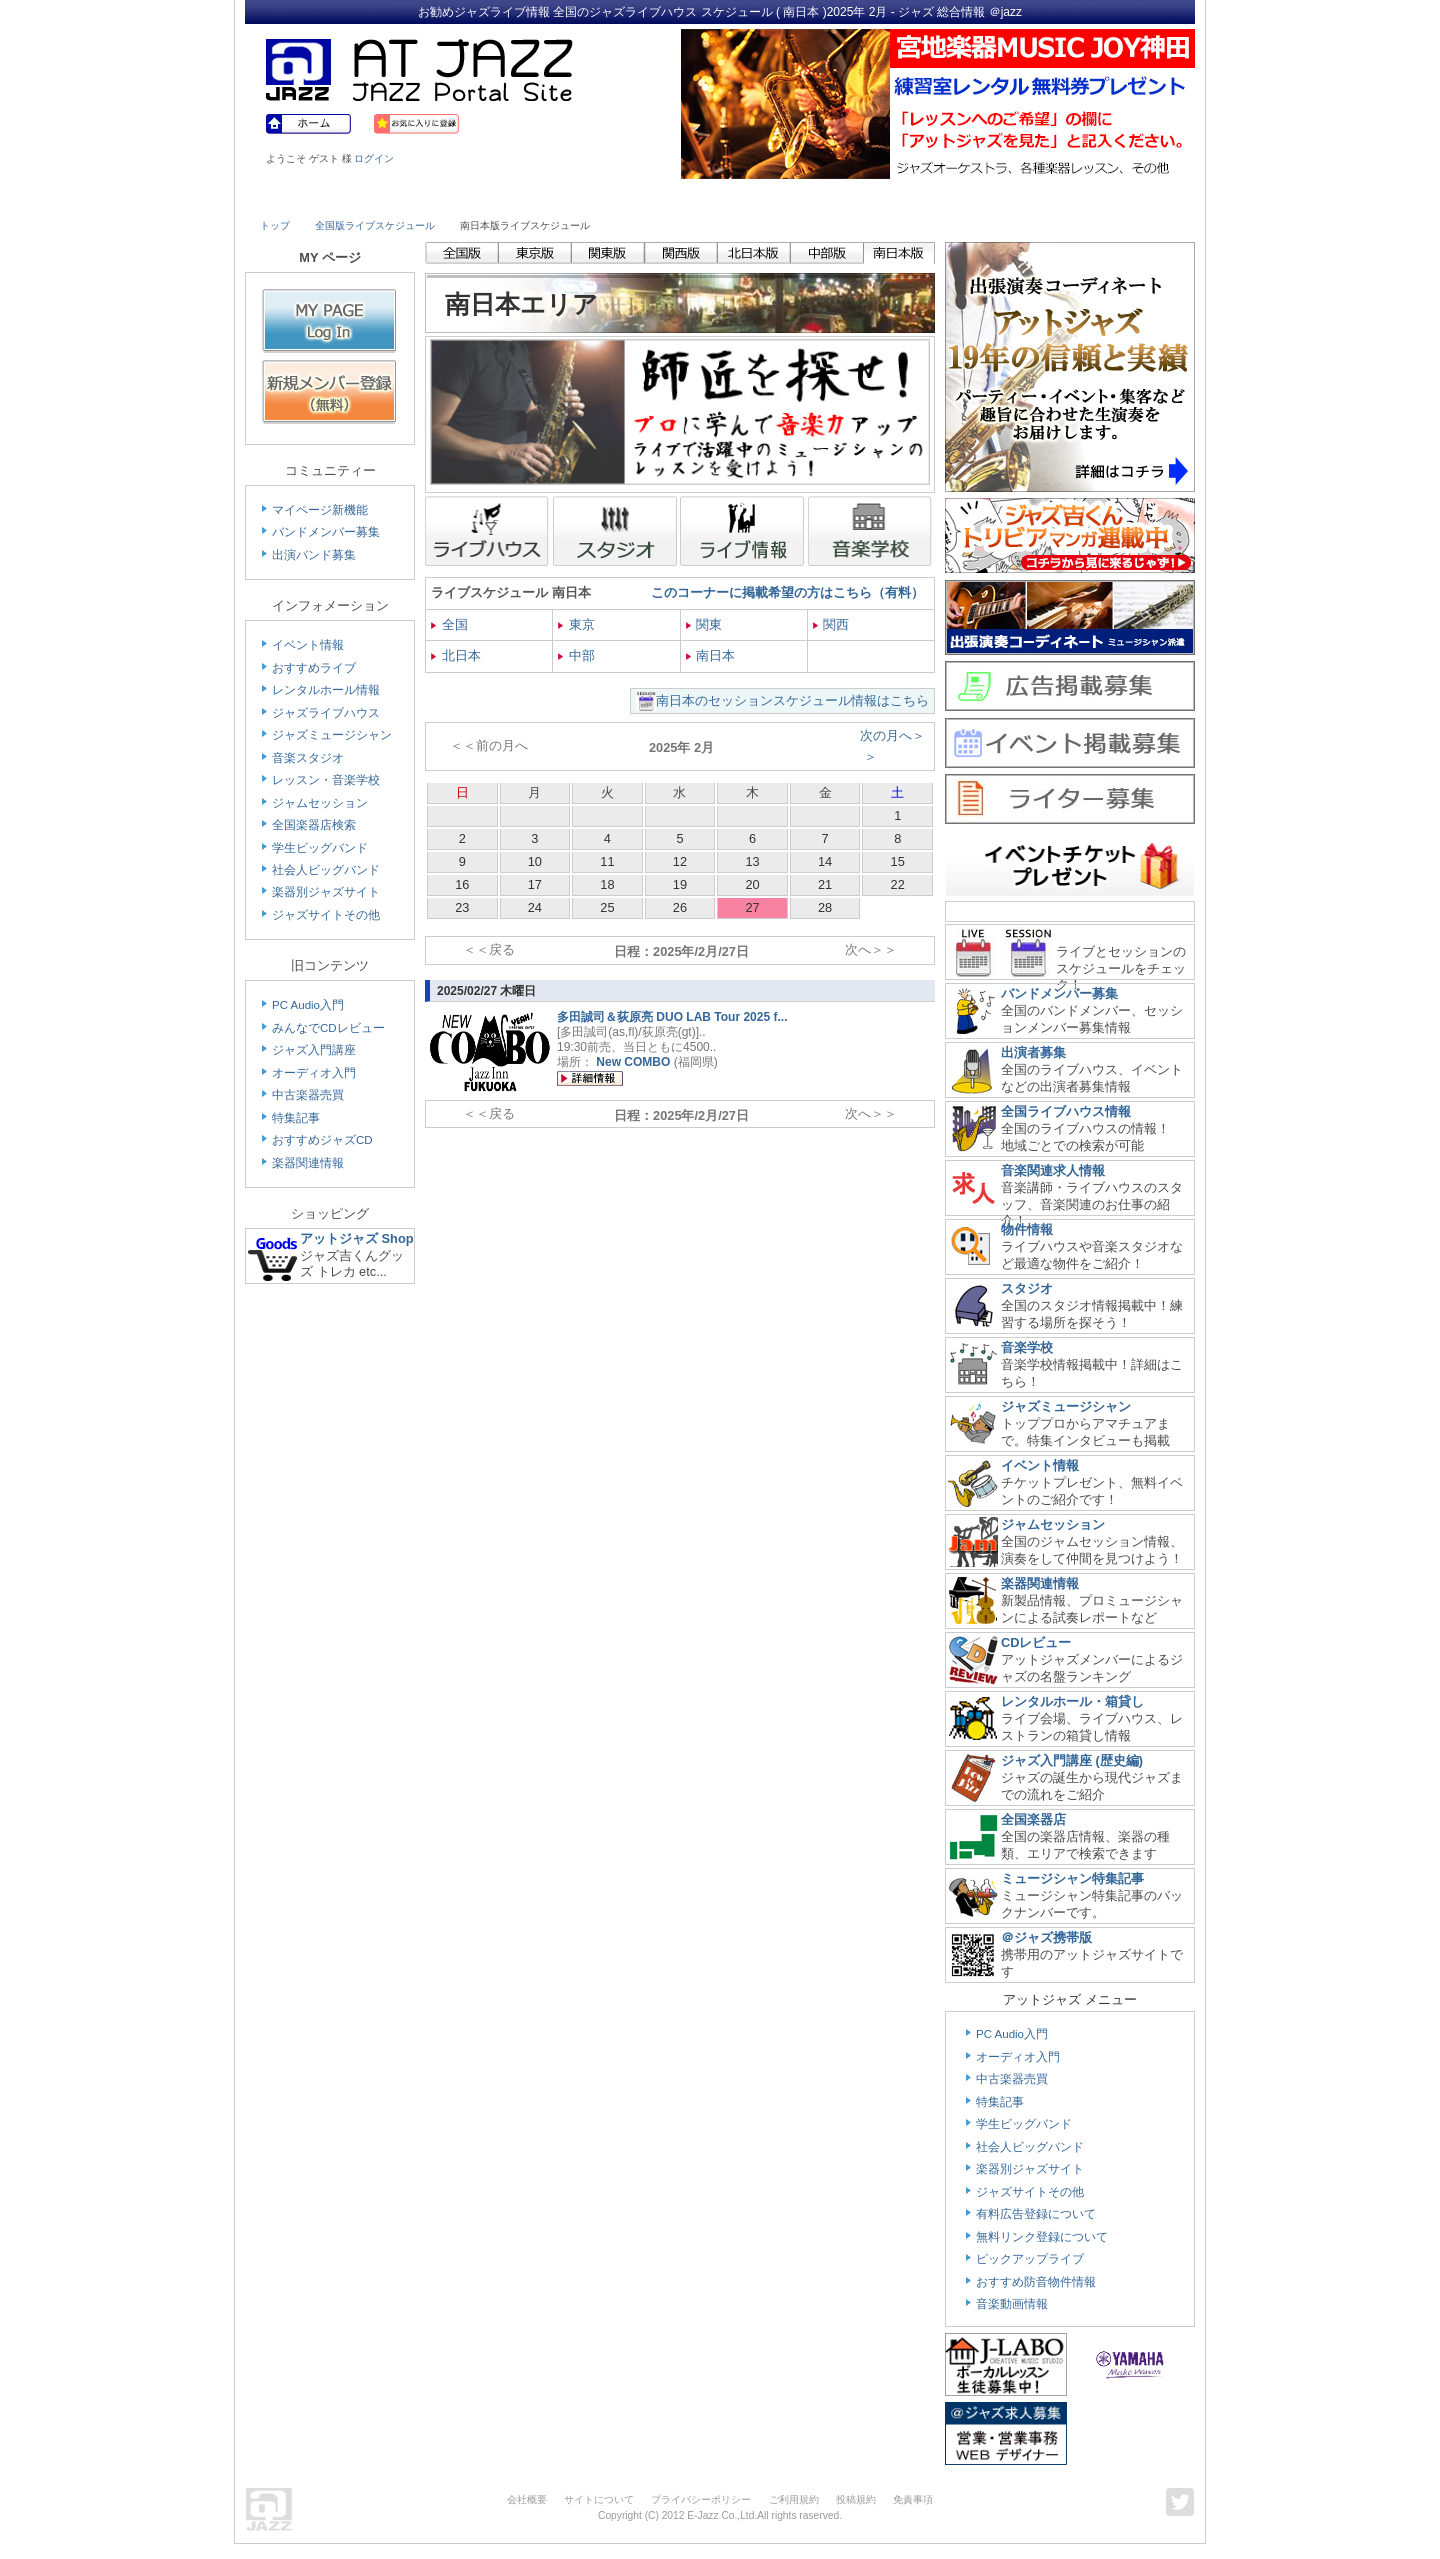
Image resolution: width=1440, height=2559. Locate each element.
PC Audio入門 (308, 1005)
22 (898, 884)
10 (535, 861)
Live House (317, 197)
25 (607, 907)
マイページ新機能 (320, 510)
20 (752, 884)
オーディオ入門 (314, 1073)
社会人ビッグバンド (326, 870)
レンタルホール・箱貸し (1072, 1701)
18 (607, 884)
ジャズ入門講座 (314, 1050)
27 (752, 907)
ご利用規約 (794, 2499)
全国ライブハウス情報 (1066, 1111)
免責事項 (913, 2499)
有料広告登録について (1036, 2214)
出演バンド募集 (314, 555)
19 (680, 884)
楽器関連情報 (308, 1163)
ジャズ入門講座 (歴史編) (1072, 1760)
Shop (778, 197)
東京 (576, 624)
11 (607, 861)
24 (535, 907)
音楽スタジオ (308, 758)
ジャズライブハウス (326, 713)
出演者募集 (1033, 1052)
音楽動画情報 (1012, 2304)
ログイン (374, 158)
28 (825, 907)
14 (825, 861)
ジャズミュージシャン (332, 735)
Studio (547, 197)
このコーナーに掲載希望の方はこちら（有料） (787, 592)
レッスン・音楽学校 (326, 780)
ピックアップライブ (1030, 2259)
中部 (576, 655)
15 (898, 861)
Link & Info (1008, 197)
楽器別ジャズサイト (326, 892)
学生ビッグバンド (320, 848)
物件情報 (1027, 1229)
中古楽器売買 (308, 1095)
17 (535, 884)
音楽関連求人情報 (1053, 1170)
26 (680, 907)
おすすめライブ (314, 668)
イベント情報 (308, 645)
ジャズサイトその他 (326, 915)
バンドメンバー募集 (326, 532)
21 (825, 884)
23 (462, 907)
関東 (704, 624)
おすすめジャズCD (322, 1140)
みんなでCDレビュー (328, 1028)
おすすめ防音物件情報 (1036, 2282)
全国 (449, 624)
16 (462, 884)
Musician (432, 197)
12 (680, 861)
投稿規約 (856, 2499)
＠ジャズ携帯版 (1046, 1937)
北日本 (456, 655)
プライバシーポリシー (701, 2499)
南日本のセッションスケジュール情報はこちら (792, 700)
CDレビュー (1036, 1642)
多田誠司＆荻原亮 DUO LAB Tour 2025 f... (672, 1017)
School (662, 197)
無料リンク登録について (1042, 2237)
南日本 (711, 655)
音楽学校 (1027, 1347)
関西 (831, 624)
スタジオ (1027, 1288)
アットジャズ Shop (357, 1238)
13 (752, 861)
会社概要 (527, 2499)
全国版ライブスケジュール (375, 225)
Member (1122, 197)
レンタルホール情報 (326, 690)
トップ (275, 225)
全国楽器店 (1033, 1819)
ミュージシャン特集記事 (1072, 1878)
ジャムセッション (320, 803)
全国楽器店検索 (314, 825)
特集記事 (296, 1118)
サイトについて (599, 2499)
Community (893, 197)
